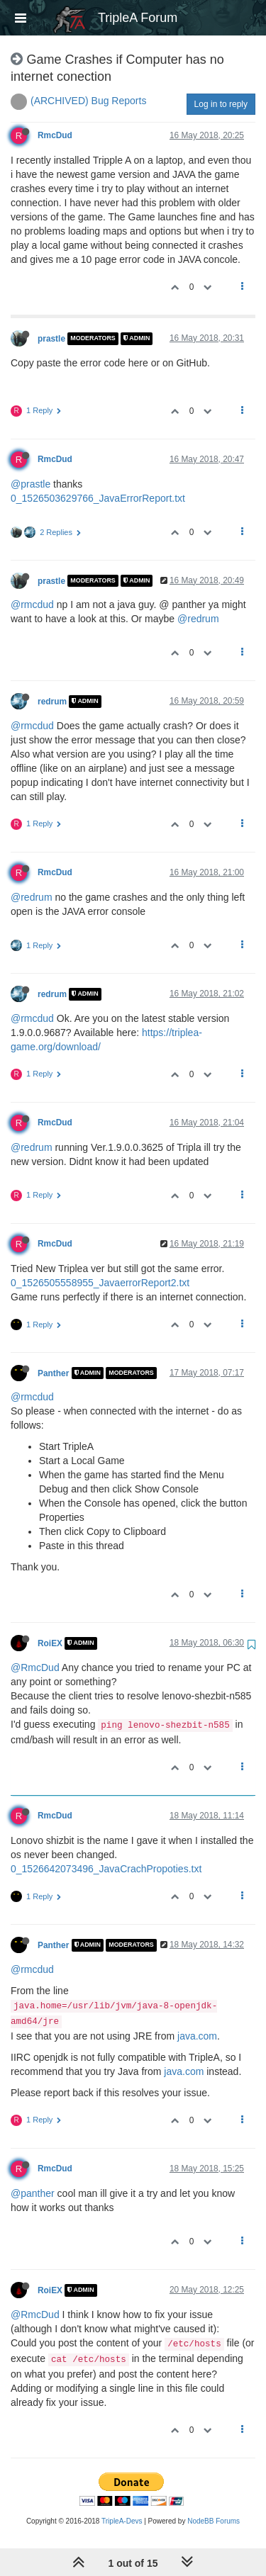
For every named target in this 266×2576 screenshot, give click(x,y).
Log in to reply (221, 104)
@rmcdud (32, 604)
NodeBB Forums (213, 2521)
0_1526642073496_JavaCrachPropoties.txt (106, 1868)
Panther (53, 1373)
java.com (197, 2036)
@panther (33, 2193)
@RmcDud (35, 1667)
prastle (51, 339)
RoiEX (50, 1643)
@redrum (198, 618)
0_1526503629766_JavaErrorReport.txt (98, 498)
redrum (52, 702)
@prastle (30, 484)
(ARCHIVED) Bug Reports (88, 100)
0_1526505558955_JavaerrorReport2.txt (100, 1282)
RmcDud (55, 135)
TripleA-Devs (121, 2521)
